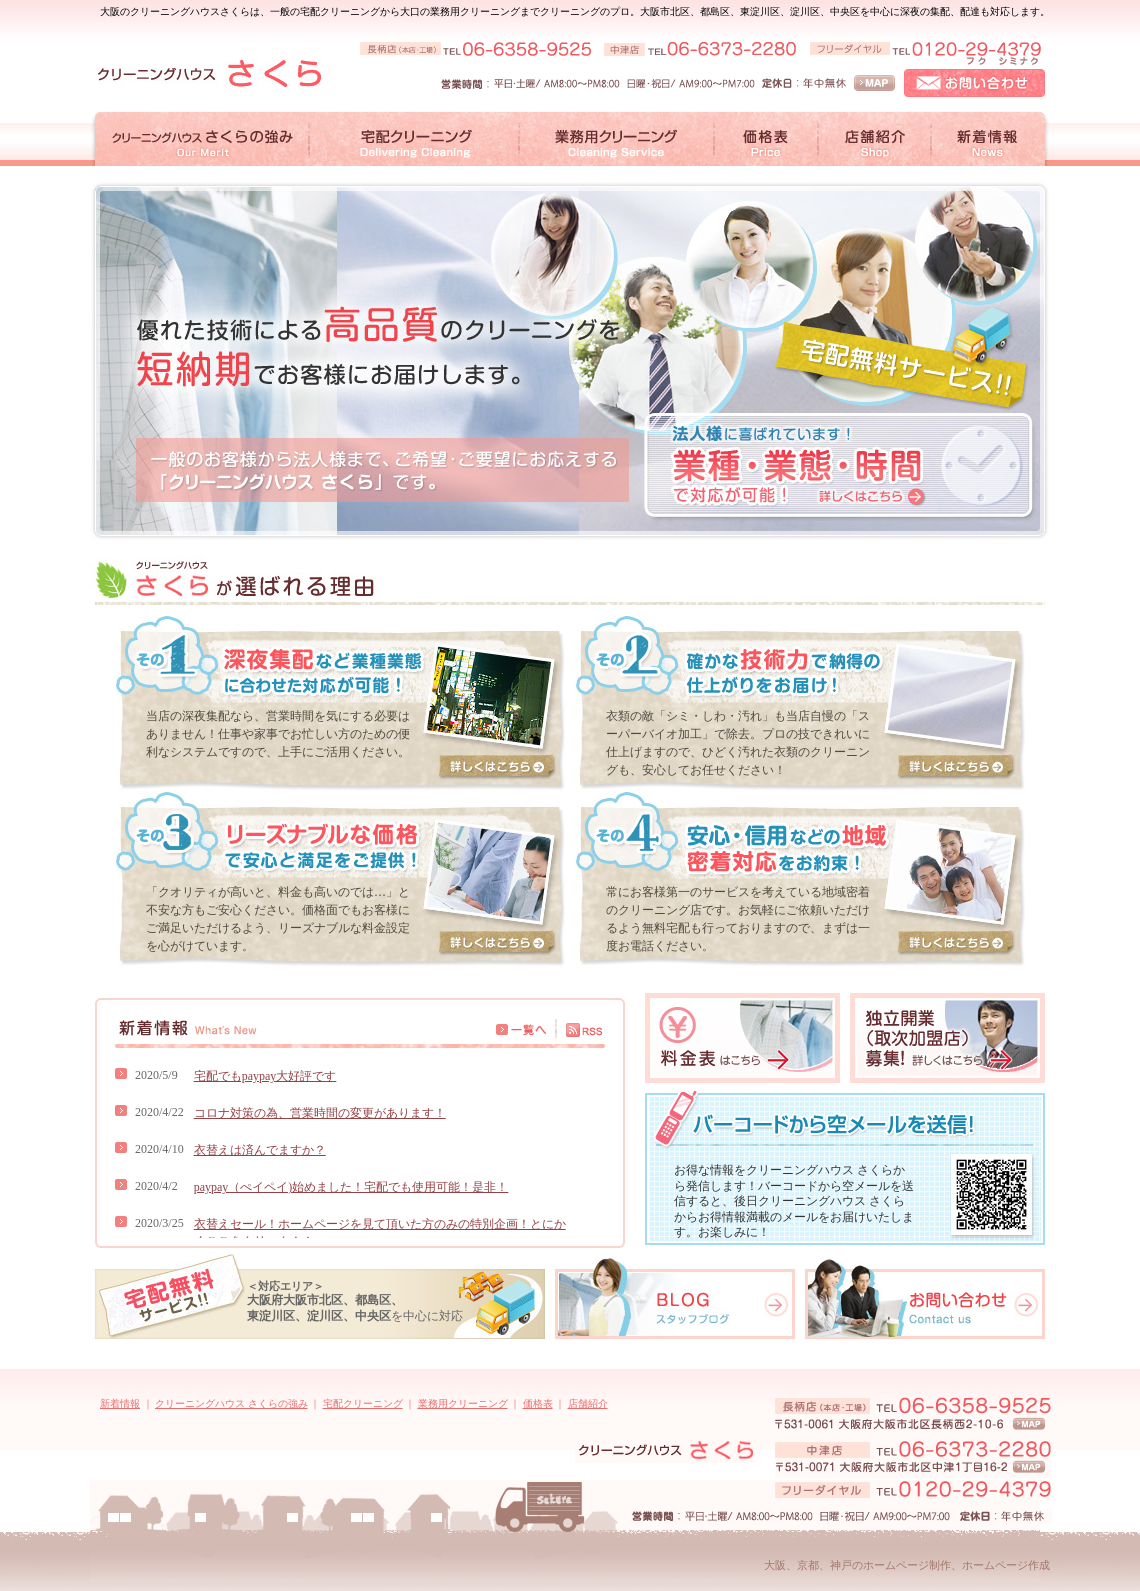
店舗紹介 (588, 1403)
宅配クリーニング (363, 1403)
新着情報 (120, 1403)
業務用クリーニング (463, 1403)
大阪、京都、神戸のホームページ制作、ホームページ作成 (907, 1565)
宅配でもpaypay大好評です (265, 1076)
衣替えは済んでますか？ (260, 1150)
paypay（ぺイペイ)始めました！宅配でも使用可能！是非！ (351, 1187)
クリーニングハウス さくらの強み (231, 1403)
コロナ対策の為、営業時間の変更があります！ (320, 1113)
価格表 (538, 1403)
